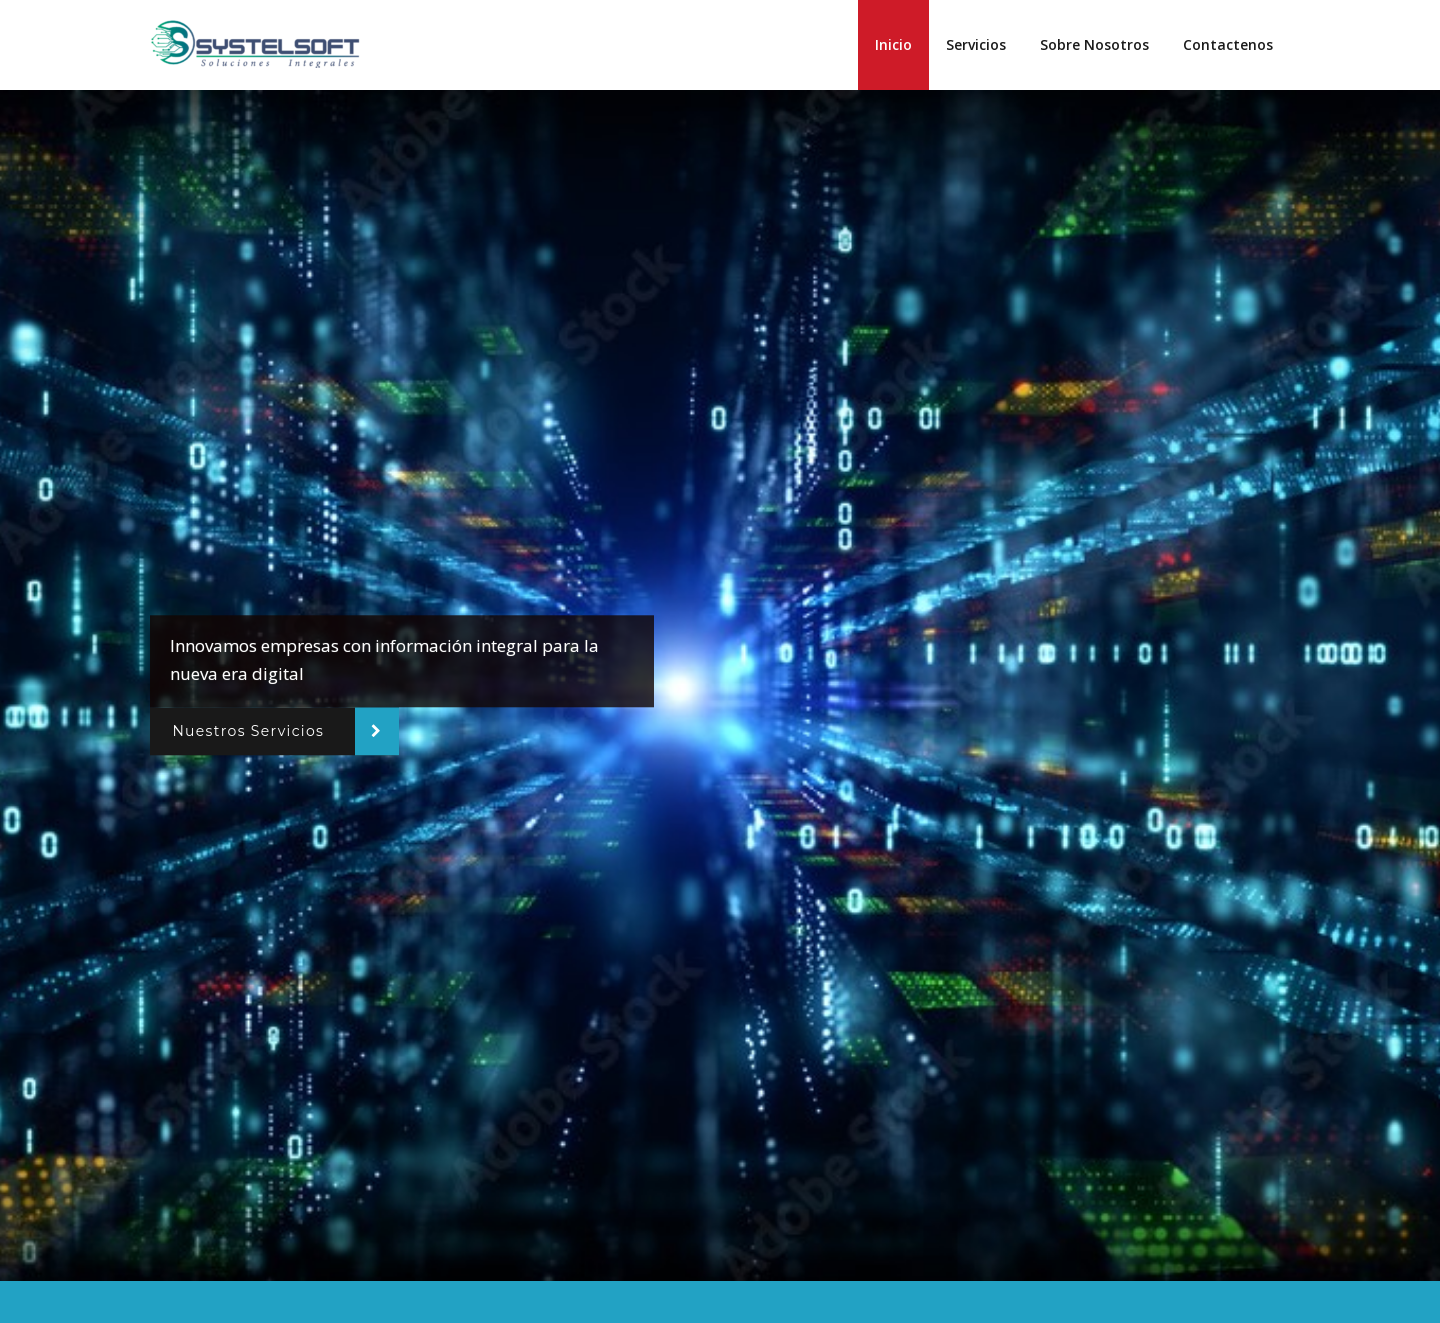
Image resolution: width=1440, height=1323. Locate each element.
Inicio (893, 44)
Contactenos (1228, 44)
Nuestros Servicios (248, 731)
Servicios (976, 44)
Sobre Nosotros (1094, 44)
